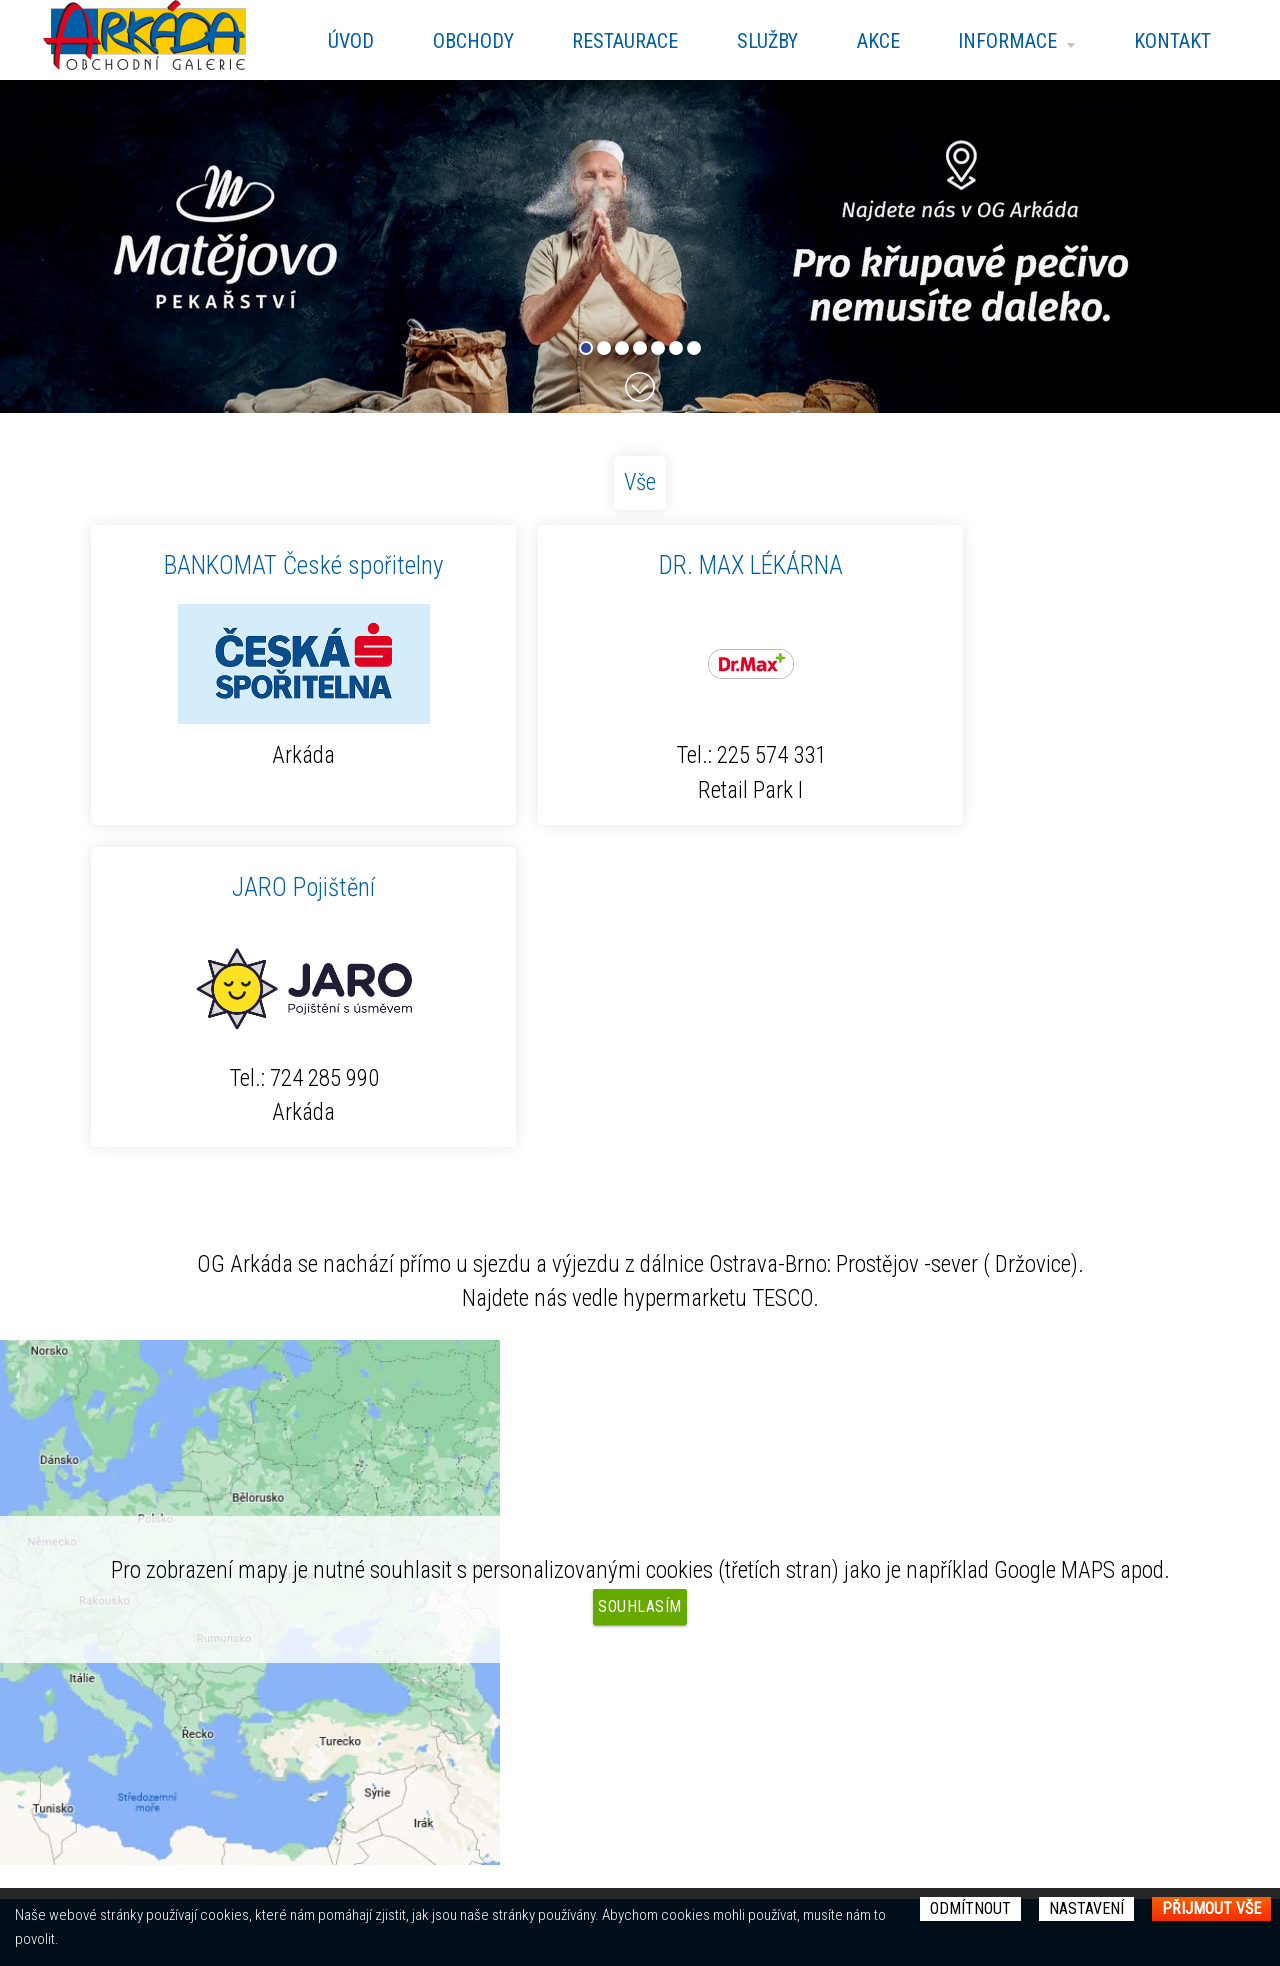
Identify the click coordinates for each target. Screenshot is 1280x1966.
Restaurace (611, 41)
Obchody (456, 41)
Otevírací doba (397, 1711)
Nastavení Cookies (749, 1718)
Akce (870, 41)
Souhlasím (640, 1283)
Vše (640, 482)
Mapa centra (390, 1677)
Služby (756, 41)
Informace (1011, 41)
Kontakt (1170, 41)
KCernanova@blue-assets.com (845, 1678)
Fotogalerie (385, 1746)
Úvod (331, 41)
